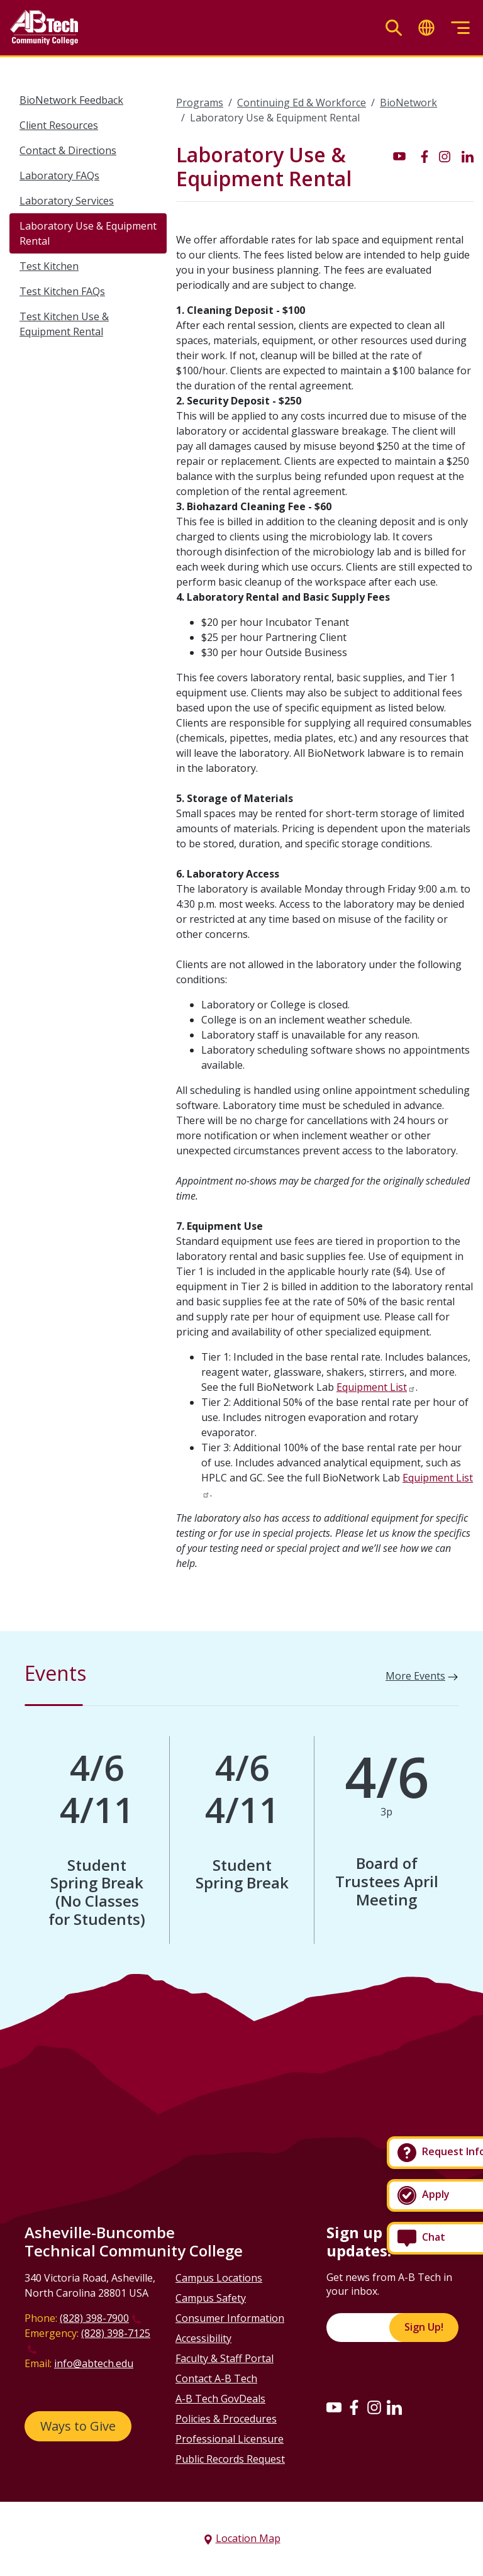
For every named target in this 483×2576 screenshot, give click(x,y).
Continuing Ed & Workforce (301, 102)
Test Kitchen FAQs (62, 291)
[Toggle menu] (460, 28)
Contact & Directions (67, 150)
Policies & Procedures (226, 2419)
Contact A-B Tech (216, 2378)
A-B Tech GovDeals (220, 2399)
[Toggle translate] (426, 28)
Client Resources (58, 125)
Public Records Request (230, 2459)
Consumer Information (229, 2318)
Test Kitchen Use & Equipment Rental (64, 323)
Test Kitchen (49, 266)
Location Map (248, 2538)
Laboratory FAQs (59, 175)
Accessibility (203, 2338)
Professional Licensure (229, 2439)
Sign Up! (423, 2327)
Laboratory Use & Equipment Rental (88, 233)
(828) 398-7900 (94, 2318)
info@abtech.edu (93, 2363)
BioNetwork (408, 102)
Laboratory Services (66, 201)
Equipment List (371, 1387)
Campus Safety (210, 2298)
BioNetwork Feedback (71, 100)
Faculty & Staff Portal (224, 2358)
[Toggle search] (393, 28)
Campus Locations (218, 2278)
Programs (199, 102)
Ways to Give (78, 2425)
